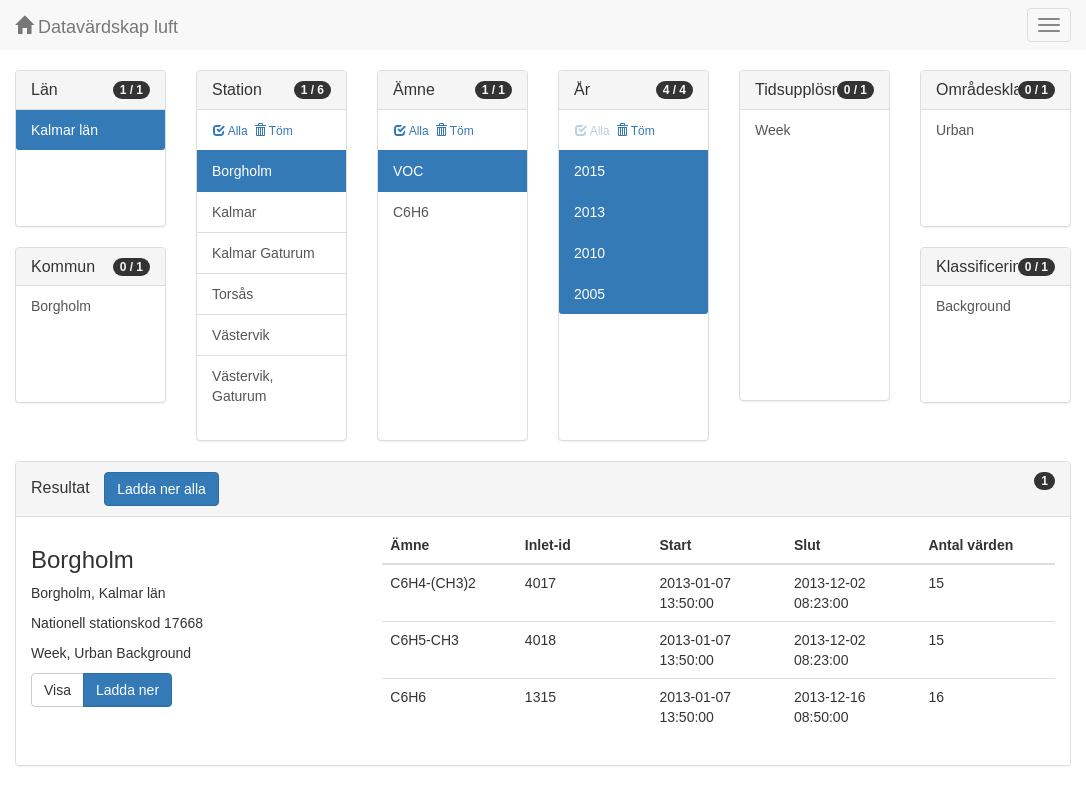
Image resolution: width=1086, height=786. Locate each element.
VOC (408, 171)
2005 (589, 294)
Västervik (241, 335)
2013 (589, 212)
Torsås (232, 294)
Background (973, 306)
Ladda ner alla (161, 489)
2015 (589, 171)
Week (773, 130)
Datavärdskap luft (96, 26)
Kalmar (234, 212)
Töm (273, 131)
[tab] (543, 489)
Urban (955, 130)
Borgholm (61, 306)
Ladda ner (127, 690)
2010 (589, 253)
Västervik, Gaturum (242, 386)
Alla (230, 131)
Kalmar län (64, 130)
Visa (57, 690)
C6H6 (411, 212)
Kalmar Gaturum (263, 253)
